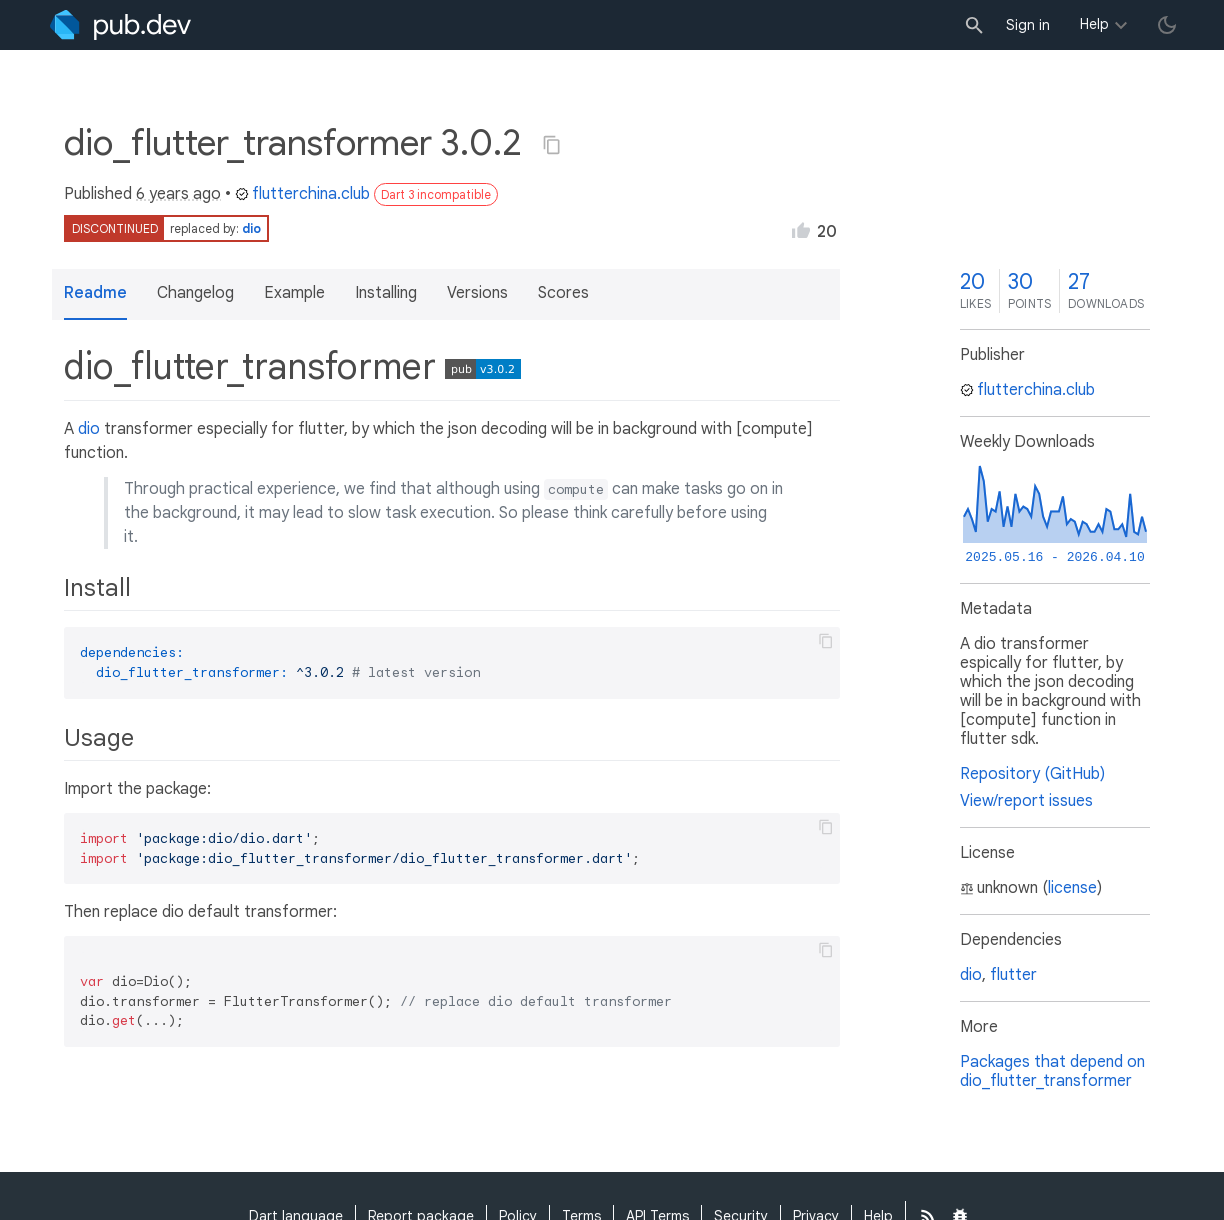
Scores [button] (563, 293)
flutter (1013, 975)
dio (251, 228)
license (1072, 888)
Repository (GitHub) (1032, 774)
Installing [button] (386, 293)
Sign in (1028, 25)
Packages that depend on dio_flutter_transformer (1052, 1071)
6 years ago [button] (178, 194)
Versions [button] (477, 293)
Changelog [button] (195, 293)
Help (1094, 24)
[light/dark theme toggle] (1167, 25)
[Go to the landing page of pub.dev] (120, 25)
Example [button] (294, 293)
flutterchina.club (302, 194)
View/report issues (1026, 801)
